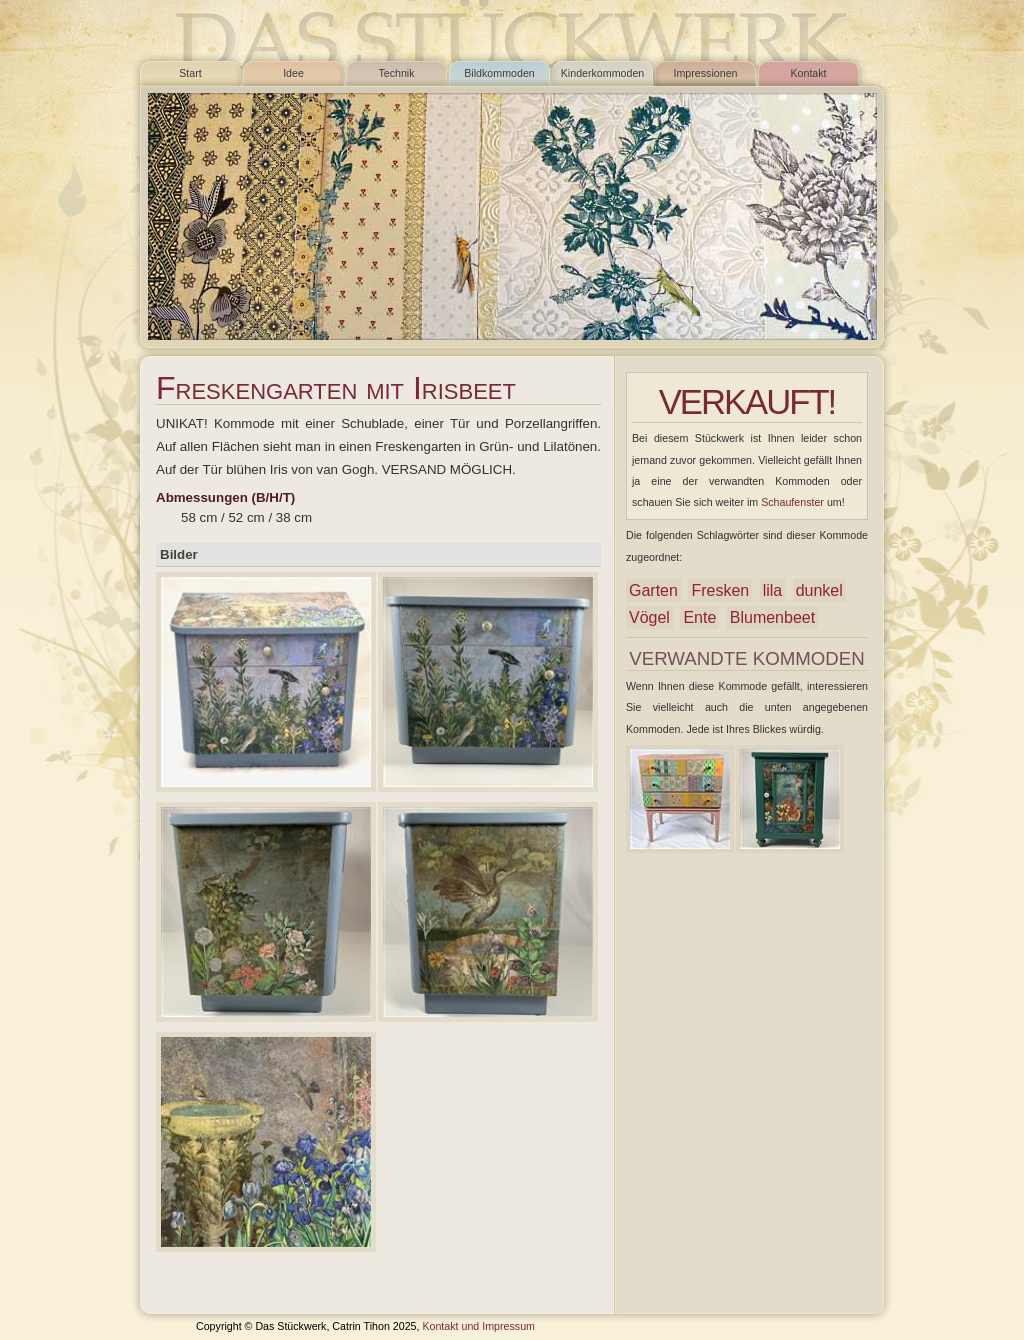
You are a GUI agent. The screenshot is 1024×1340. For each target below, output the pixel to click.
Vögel (649, 617)
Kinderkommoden (603, 73)
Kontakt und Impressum (478, 1326)
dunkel (819, 590)
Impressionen (706, 73)
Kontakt (808, 73)
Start (190, 73)
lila (773, 590)
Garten (653, 590)
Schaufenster (792, 502)
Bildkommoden (499, 73)
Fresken (720, 590)
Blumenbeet (772, 617)
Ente (699, 617)
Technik (396, 73)
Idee (293, 73)
